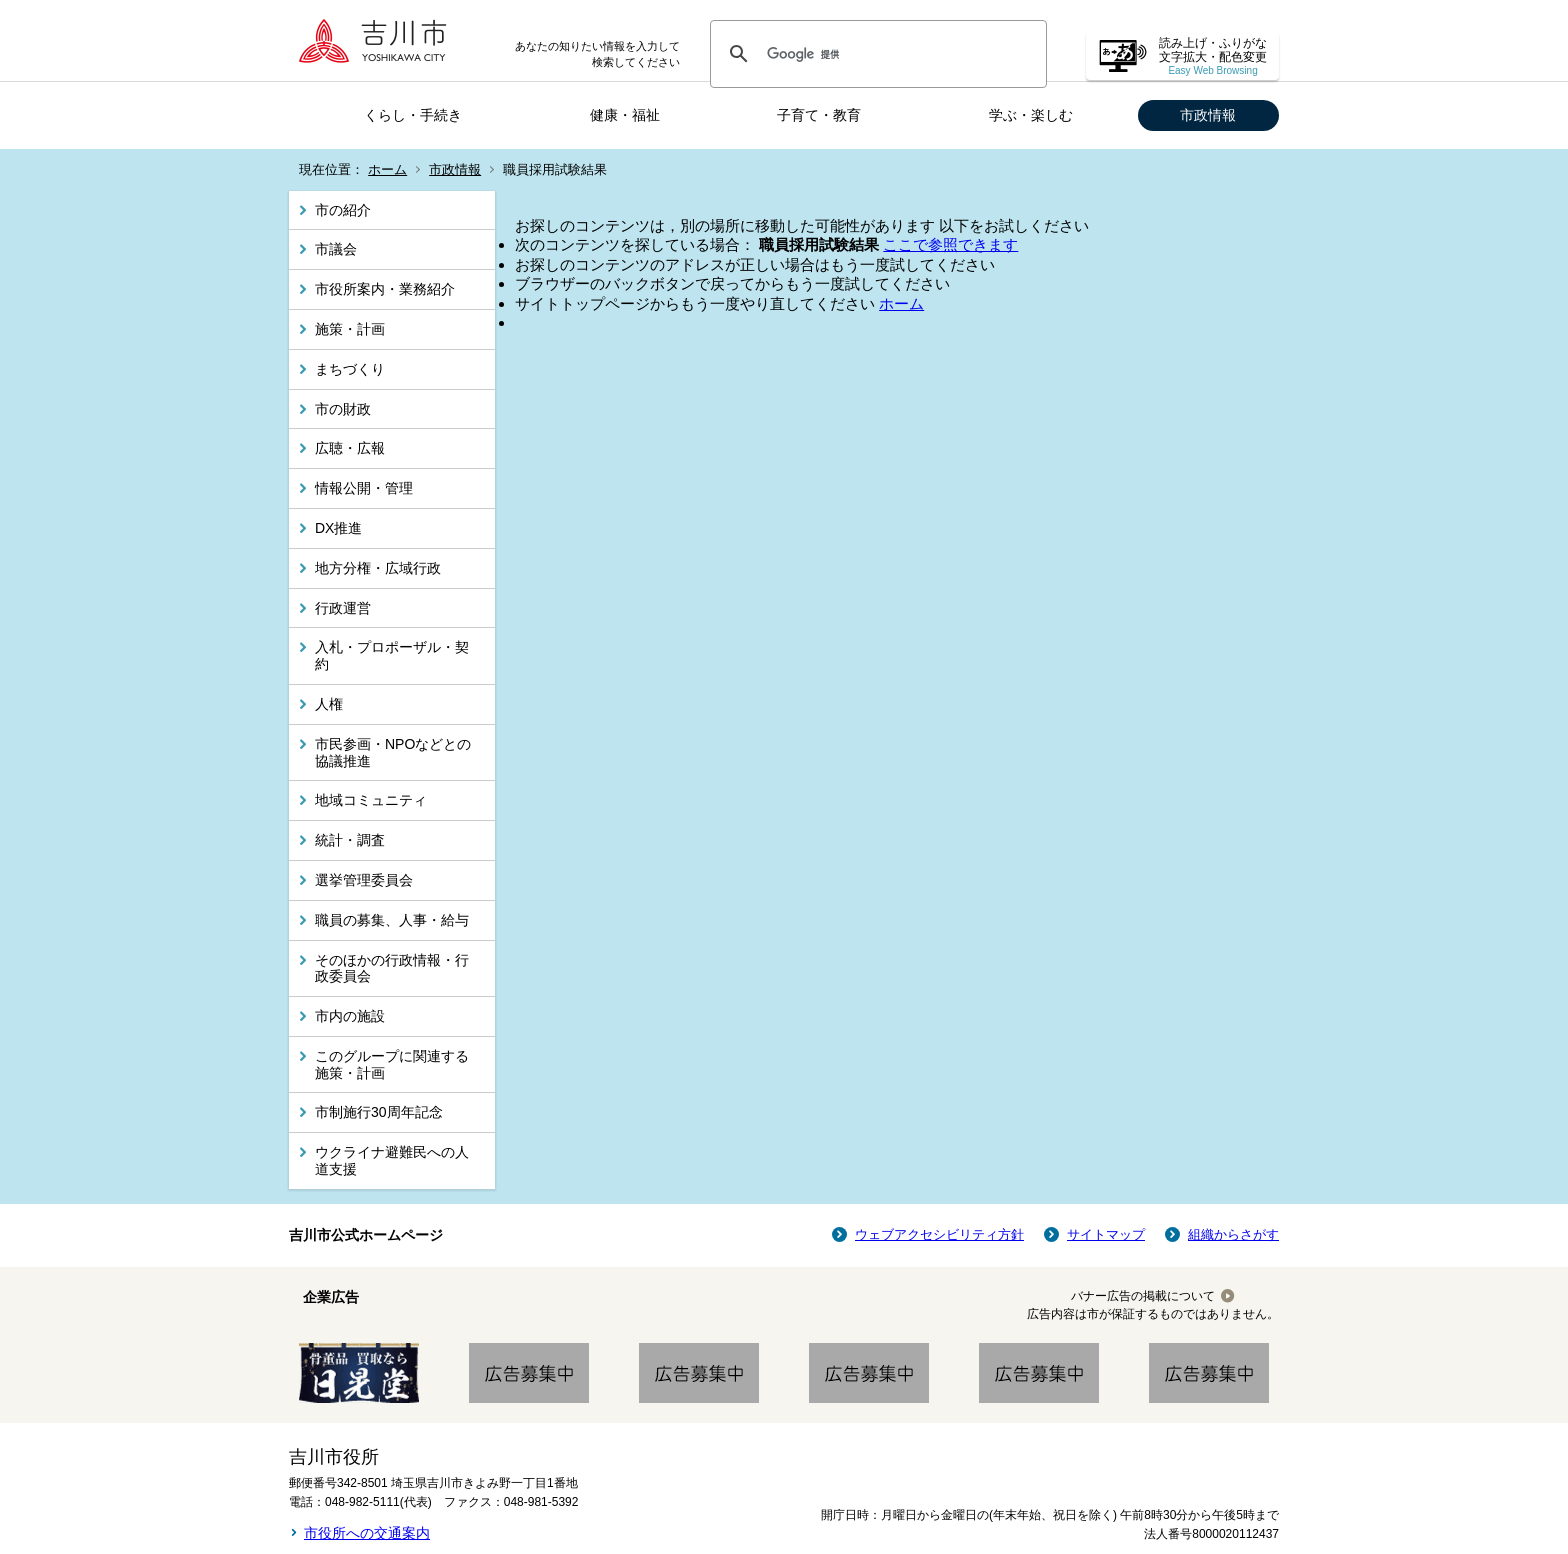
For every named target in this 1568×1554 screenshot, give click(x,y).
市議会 (336, 249)
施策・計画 (350, 329)
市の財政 (343, 409)
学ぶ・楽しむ (1031, 115)
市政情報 (1208, 115)
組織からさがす (1233, 1234)
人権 (329, 704)
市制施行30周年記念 (379, 1112)
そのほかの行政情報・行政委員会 (392, 968)
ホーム (387, 169)
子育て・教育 (819, 115)
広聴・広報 (350, 448)
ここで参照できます (950, 244)
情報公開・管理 (364, 488)
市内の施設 (350, 1016)
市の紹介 (343, 210)
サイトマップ (1106, 1234)
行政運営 (343, 608)
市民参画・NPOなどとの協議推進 (393, 752)
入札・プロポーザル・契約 (392, 655)
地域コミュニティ (371, 800)
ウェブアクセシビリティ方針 (939, 1234)
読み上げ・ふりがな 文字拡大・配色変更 (1213, 56)
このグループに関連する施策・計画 (392, 1064)
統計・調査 (350, 840)
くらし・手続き (413, 115)
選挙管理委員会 (364, 880)
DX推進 (338, 528)
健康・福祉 (625, 115)
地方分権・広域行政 (378, 568)
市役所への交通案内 (367, 1533)
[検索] (875, 54)
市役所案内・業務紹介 (385, 289)
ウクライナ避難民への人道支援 (392, 1160)
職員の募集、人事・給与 (392, 920)
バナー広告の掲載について (1143, 1296)
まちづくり (350, 369)
